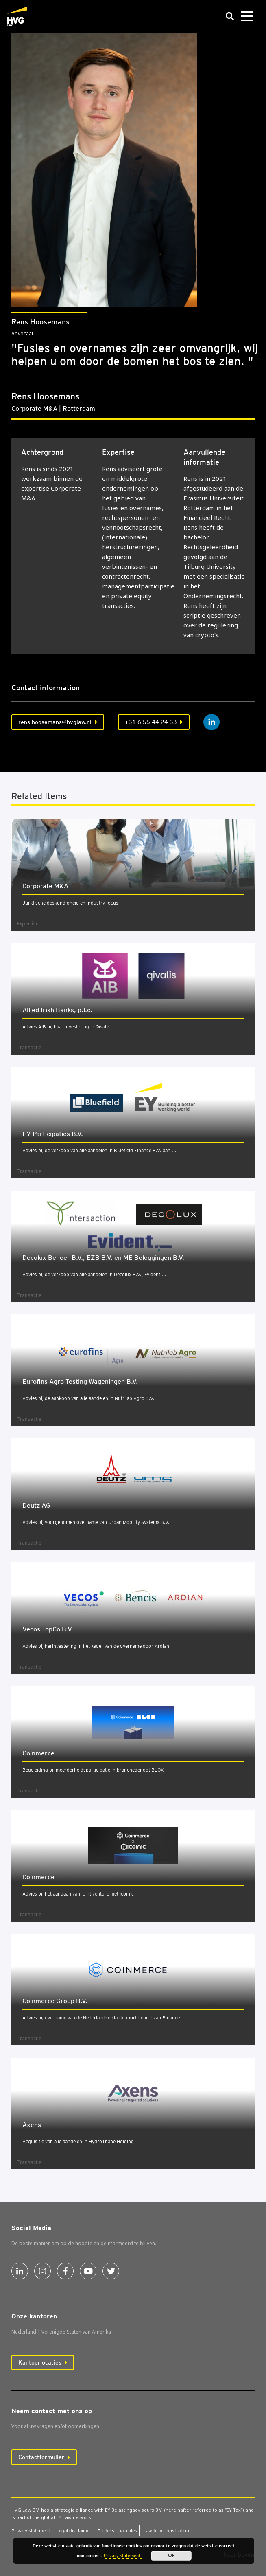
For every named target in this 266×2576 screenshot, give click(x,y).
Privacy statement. (123, 2555)
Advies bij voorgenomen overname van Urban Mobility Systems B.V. (96, 1522)
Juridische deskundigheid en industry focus (70, 903)
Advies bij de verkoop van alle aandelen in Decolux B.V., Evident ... (94, 1274)
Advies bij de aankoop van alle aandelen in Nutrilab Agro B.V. (88, 1398)
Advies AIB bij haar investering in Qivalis (66, 1027)
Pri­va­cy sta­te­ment (30, 2531)
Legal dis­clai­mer (74, 2531)
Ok (171, 2555)
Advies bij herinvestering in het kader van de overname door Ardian (95, 1646)
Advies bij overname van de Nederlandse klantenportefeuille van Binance (101, 2018)
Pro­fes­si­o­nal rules (117, 2531)
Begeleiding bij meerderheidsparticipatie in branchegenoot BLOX (93, 1770)
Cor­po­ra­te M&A (45, 886)
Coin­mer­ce (38, 1753)
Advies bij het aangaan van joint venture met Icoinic (78, 1894)
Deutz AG (36, 1505)
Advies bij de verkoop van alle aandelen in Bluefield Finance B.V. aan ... (99, 1150)
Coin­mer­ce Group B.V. (54, 2001)
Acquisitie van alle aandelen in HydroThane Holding (78, 2141)
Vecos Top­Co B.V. (47, 1629)
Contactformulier (41, 2457)
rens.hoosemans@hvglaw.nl (55, 722)
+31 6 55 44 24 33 (151, 722)
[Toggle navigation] (247, 16)
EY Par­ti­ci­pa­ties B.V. (52, 1134)
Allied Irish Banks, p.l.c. (57, 1010)
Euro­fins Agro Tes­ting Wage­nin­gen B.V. (80, 1381)
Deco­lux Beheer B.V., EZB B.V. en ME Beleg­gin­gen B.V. (103, 1258)
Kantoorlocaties (39, 2362)
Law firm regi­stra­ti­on (166, 2531)
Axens (31, 2125)
